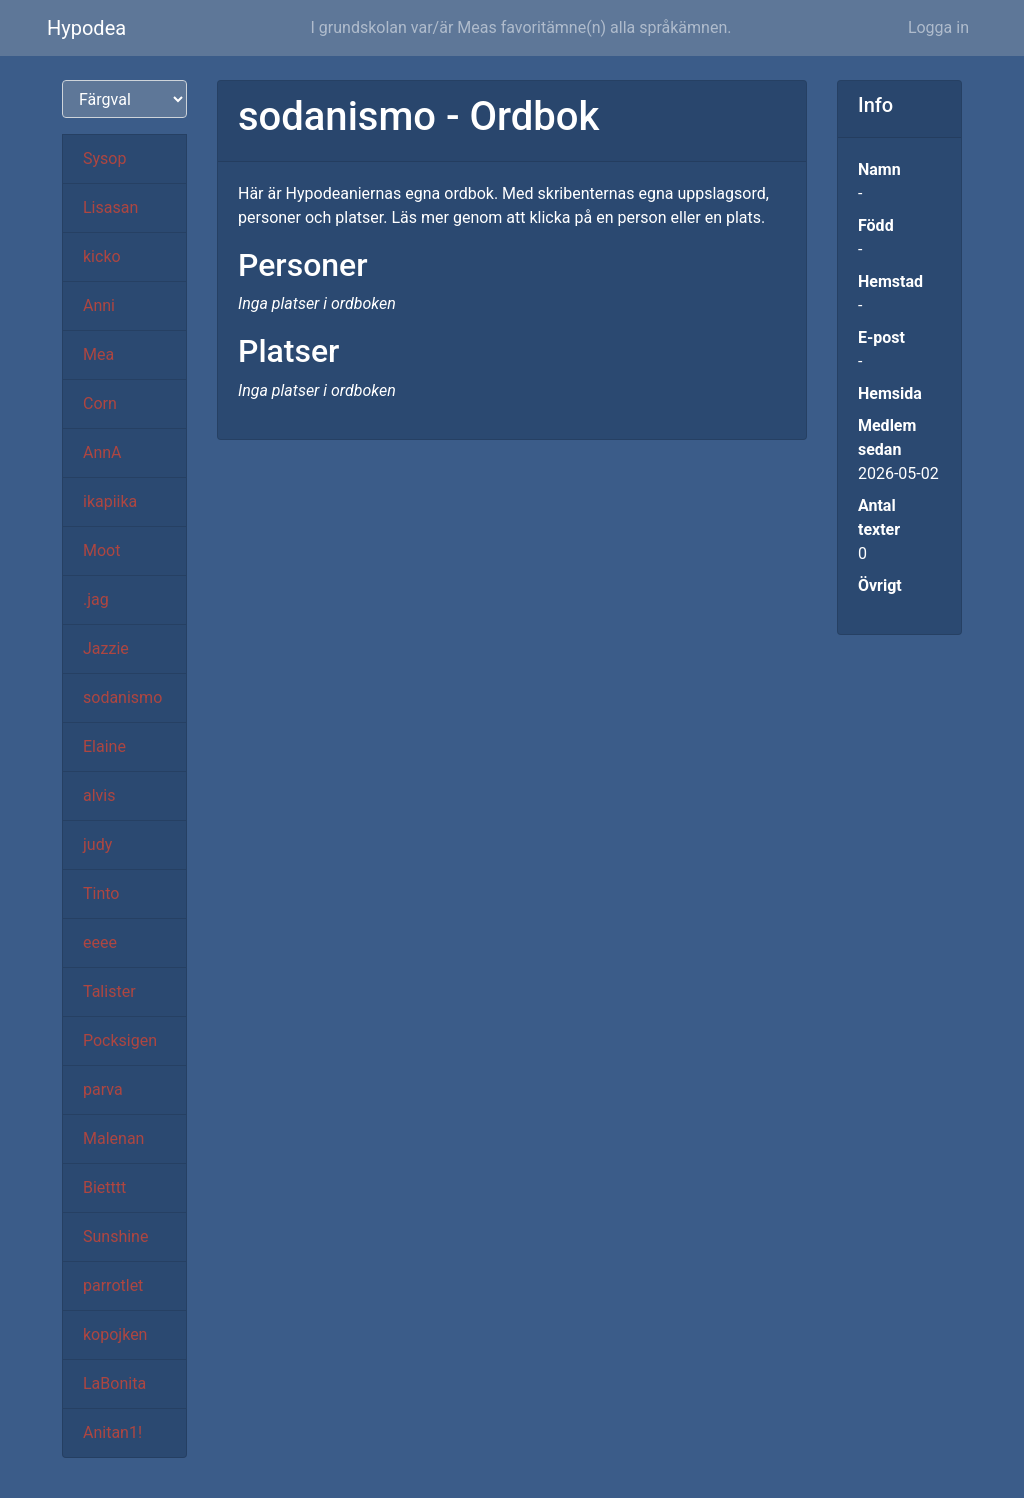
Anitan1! (112, 1432)
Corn (100, 403)
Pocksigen (120, 1040)
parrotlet (113, 1285)
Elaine (104, 746)
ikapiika (110, 501)
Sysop (104, 158)
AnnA (102, 452)
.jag (96, 599)
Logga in (938, 27)
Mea (98, 354)
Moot (101, 550)
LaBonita (114, 1383)
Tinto (101, 893)
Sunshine (115, 1236)
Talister (109, 991)
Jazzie (106, 648)
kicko (102, 256)
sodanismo (122, 697)
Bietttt (104, 1187)
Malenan (113, 1138)
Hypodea (86, 28)
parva (103, 1089)
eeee (100, 942)
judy (97, 844)
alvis (99, 795)
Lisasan (110, 207)
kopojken (115, 1334)
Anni (99, 305)
